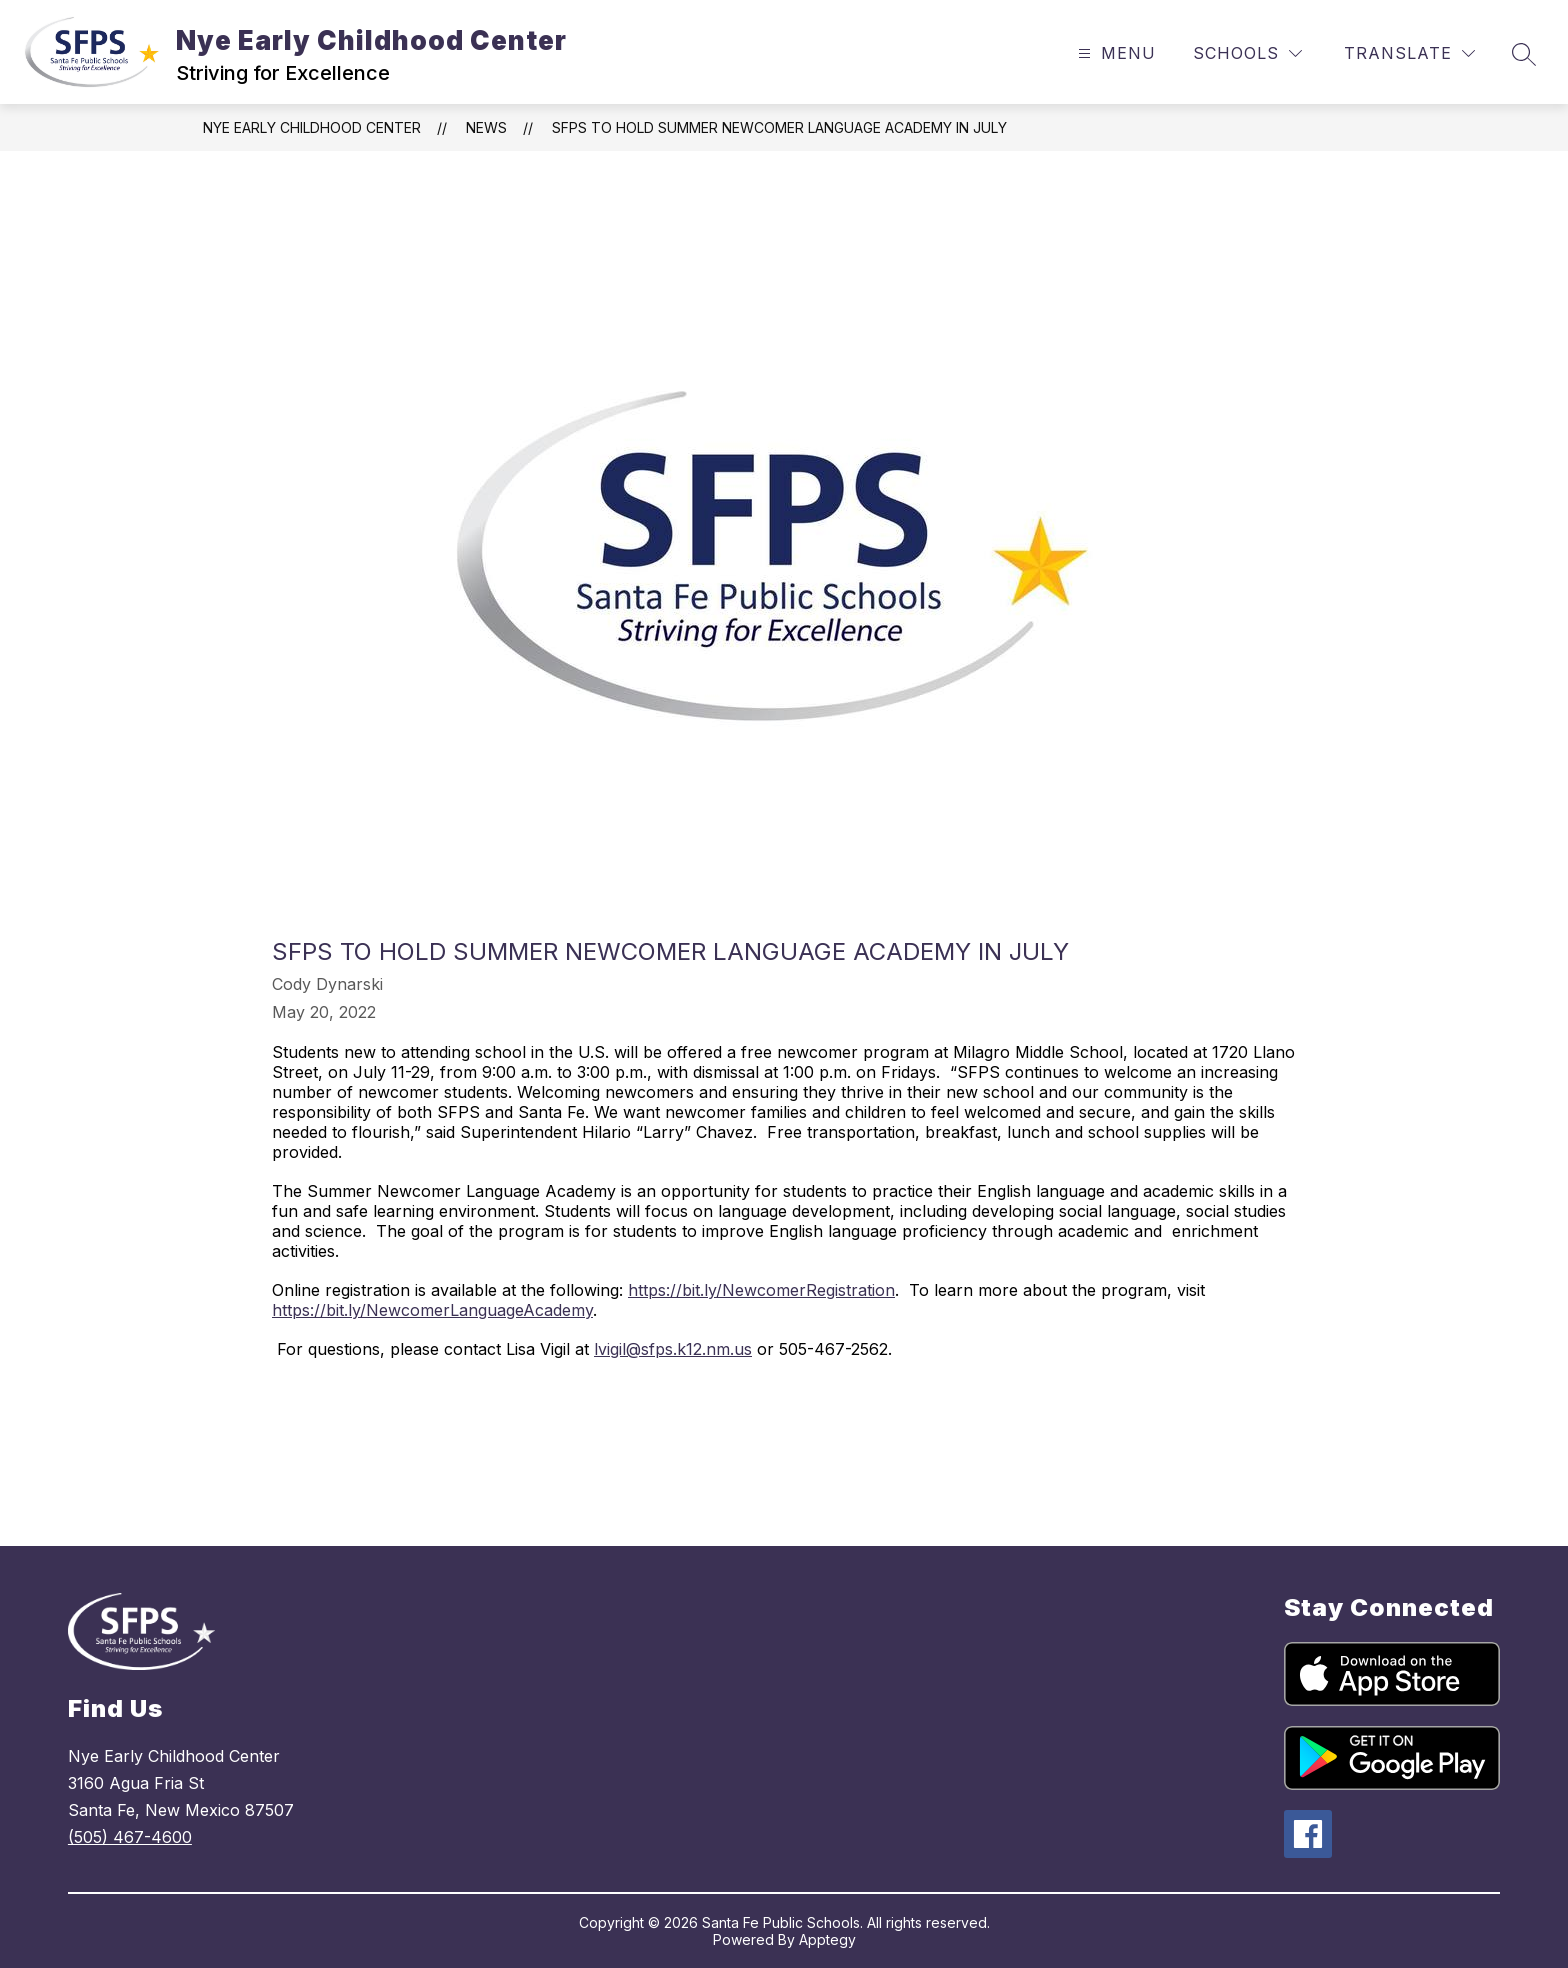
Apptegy (827, 1939)
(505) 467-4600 (130, 1837)
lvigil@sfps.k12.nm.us (673, 1349)
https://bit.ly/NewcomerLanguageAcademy (432, 1310)
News (486, 127)
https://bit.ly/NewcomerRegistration (761, 1290)
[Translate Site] (1409, 53)
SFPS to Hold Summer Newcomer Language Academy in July (779, 127)
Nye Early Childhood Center (312, 127)
